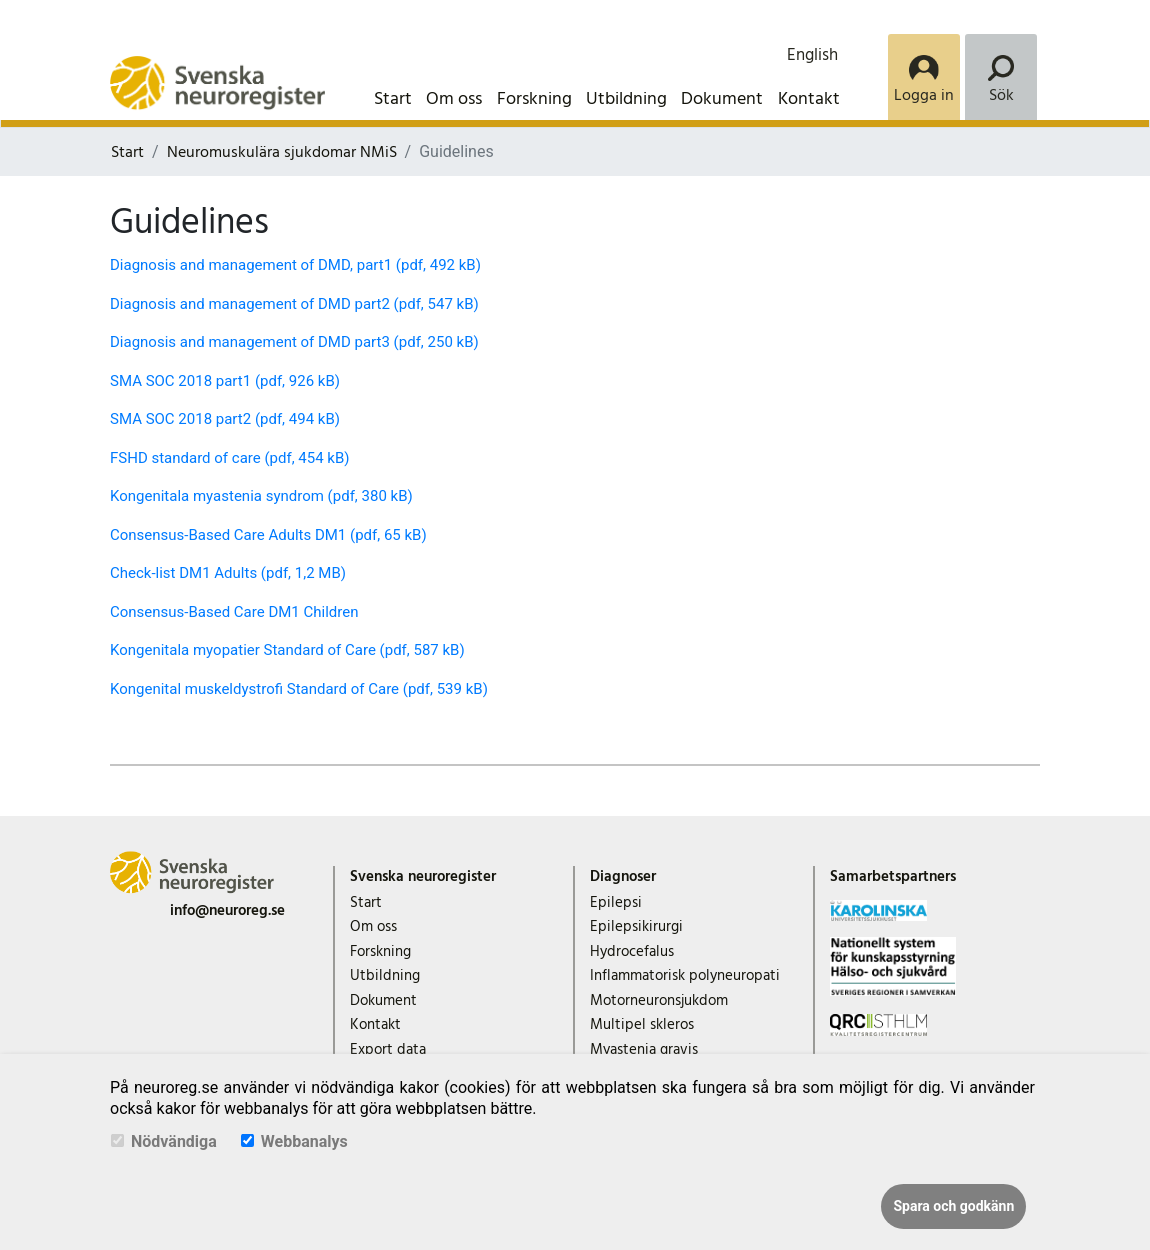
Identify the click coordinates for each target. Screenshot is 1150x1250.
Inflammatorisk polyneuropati (685, 975)
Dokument (722, 98)
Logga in (924, 95)
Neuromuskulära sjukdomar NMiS (282, 152)
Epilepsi (616, 902)
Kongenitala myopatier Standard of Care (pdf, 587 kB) (287, 650)
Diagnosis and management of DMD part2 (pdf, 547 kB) (294, 304)
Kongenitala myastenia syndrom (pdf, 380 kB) (261, 496)
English (812, 55)
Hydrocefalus (632, 951)
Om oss (454, 98)
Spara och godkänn (953, 1206)
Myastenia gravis (644, 1049)
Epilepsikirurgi (636, 926)
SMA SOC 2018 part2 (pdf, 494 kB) (225, 419)
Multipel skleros (642, 1024)
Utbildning (626, 98)
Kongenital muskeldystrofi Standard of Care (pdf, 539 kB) (299, 689)
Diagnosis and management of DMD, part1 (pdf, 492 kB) (295, 265)
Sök (1001, 95)
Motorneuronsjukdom (659, 1000)
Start (393, 98)
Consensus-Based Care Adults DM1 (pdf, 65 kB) (268, 535)
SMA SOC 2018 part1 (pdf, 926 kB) (225, 381)
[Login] (924, 77)
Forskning (534, 98)
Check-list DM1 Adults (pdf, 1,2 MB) (228, 573)
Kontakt (809, 98)
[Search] (1001, 77)
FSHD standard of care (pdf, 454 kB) (230, 458)
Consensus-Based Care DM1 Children (234, 612)
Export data (388, 1049)
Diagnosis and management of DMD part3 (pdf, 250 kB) (294, 342)
